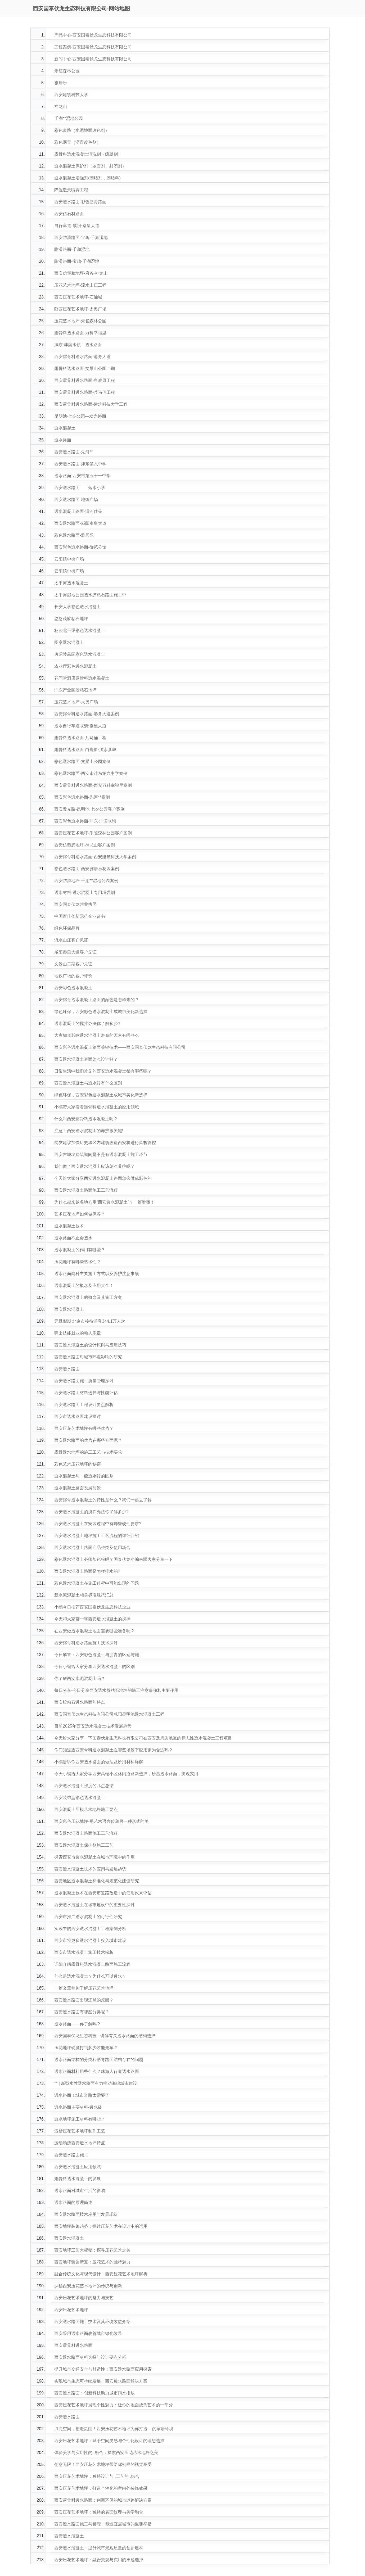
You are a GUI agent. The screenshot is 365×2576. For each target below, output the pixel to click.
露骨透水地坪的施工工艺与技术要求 (88, 1452)
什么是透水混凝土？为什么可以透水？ (90, 1976)
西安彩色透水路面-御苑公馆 (80, 547)
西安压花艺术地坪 (71, 2309)
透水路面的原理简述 (73, 2202)
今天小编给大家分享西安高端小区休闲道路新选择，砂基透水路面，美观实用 (126, 1773)
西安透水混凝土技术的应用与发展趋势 (90, 1869)
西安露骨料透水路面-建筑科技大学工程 (91, 404)
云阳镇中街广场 (69, 559)
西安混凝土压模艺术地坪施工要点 (86, 1809)
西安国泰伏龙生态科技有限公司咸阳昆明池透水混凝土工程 (109, 1714)
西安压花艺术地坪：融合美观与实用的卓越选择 (98, 2559)
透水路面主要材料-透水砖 (78, 2107)
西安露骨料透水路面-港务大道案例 (86, 714)
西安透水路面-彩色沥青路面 (80, 202)
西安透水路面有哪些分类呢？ (81, 2012)
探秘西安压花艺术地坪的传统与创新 (88, 2286)
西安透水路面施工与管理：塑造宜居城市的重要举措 (103, 2524)
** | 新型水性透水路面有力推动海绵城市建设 (95, 2083)
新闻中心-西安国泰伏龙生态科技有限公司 (93, 59)
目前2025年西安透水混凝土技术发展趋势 (93, 1726)
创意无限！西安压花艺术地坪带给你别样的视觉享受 (103, 2464)
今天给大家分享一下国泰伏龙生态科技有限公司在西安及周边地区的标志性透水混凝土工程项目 (143, 1738)
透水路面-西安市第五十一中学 (82, 475)
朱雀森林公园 (67, 71)
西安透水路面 (67, 1369)
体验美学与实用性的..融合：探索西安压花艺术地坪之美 (106, 2452)
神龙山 (60, 106)
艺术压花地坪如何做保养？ (79, 1214)
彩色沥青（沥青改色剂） (77, 142)
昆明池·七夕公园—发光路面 (80, 416)
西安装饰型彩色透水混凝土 (79, 1797)
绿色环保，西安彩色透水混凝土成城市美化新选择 (100, 1011)
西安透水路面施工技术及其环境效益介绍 (92, 2321)
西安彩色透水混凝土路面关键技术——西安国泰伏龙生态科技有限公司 (120, 1047)
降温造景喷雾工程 (71, 190)
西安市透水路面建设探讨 (77, 1416)
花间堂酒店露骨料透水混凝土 (81, 678)
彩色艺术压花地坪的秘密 (77, 1464)
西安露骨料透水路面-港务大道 (82, 356)
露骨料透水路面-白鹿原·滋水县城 (85, 749)
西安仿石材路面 (69, 213)
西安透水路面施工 (71, 2155)
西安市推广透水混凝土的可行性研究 (88, 1916)
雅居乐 (60, 82)
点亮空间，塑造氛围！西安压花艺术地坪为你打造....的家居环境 (113, 2428)
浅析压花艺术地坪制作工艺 (79, 2131)
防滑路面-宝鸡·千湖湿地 (76, 261)
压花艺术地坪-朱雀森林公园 (80, 321)
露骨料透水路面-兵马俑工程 (80, 737)
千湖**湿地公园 (68, 118)
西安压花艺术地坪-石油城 (78, 297)
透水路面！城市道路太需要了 (81, 2095)
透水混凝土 (64, 428)
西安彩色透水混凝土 (73, 988)
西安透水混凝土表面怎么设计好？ (86, 1059)
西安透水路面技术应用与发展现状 (86, 2214)
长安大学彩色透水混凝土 (77, 606)
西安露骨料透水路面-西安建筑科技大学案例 (95, 857)
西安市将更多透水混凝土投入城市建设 (90, 1940)
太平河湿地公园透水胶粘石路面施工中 (90, 595)
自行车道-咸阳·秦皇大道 (76, 225)
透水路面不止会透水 (73, 1238)
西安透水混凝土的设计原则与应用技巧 (90, 1345)
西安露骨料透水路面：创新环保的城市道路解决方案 (103, 2500)
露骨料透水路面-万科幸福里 (80, 333)
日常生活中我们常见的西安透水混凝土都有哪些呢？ (103, 1071)
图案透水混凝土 (69, 642)
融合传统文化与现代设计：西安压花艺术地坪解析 (100, 2274)
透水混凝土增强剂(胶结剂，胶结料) (87, 178)
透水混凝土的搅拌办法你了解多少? (87, 1023)
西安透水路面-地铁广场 (76, 499)
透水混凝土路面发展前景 (77, 1488)
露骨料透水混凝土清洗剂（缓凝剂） (88, 154)
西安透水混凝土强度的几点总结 (84, 1785)
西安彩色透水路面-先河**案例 (82, 797)
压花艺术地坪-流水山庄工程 (80, 285)
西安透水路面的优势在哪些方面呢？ (88, 1440)
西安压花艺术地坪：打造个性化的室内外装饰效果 (100, 2488)
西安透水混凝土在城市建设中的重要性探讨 (94, 1904)
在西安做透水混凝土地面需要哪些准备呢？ (94, 1631)
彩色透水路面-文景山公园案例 (82, 761)
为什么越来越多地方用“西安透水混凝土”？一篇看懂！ (104, 1202)
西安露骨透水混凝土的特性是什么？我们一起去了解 (103, 1500)
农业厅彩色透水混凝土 (75, 666)
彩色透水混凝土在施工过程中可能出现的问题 (96, 1583)
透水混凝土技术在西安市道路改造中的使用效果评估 (103, 1893)
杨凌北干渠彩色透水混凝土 (79, 630)
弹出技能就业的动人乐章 (77, 1333)
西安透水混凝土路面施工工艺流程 (86, 1190)
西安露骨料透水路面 (73, 2345)
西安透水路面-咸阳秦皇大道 (80, 523)
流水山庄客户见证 (71, 940)
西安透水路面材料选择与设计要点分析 (90, 2357)
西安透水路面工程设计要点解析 (84, 1404)
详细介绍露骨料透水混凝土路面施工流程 (92, 1964)
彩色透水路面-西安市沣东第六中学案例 (91, 773)
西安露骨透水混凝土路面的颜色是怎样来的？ (96, 999)
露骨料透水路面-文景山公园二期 (84, 368)
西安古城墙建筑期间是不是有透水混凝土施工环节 (100, 1154)
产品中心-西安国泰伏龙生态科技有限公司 (93, 35)
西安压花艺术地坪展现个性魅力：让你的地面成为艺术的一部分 (113, 2405)
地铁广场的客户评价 (73, 976)
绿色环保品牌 (67, 928)
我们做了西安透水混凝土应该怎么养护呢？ (94, 1166)
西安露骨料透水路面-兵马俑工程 (84, 392)
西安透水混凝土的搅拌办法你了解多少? (91, 1512)
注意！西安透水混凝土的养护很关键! (88, 1130)
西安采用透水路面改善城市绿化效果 (88, 2333)
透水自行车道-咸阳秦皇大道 (80, 726)
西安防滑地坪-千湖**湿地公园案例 (86, 880)
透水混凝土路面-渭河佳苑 (78, 511)
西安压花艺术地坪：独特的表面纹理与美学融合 (98, 2512)
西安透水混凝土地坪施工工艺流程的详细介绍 (96, 1535)
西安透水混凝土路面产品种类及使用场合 (92, 1547)
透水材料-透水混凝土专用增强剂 (84, 892)
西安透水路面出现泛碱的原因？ (84, 2000)
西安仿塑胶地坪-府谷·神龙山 (81, 273)
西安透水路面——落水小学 (79, 487)
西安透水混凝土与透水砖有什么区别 (88, 1083)
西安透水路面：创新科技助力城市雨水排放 (94, 2393)
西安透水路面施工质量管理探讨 (84, 1381)
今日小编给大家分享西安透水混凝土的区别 (94, 1666)
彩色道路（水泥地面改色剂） (81, 130)
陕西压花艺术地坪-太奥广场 (80, 309)
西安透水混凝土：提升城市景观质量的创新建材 (98, 2548)
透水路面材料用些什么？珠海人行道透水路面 (96, 2071)
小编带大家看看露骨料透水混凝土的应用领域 (96, 1107)
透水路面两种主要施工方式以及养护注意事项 (96, 1273)
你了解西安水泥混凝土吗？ (79, 1678)
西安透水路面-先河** (73, 452)
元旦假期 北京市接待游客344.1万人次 (89, 1321)
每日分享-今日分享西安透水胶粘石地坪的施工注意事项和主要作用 (116, 1690)
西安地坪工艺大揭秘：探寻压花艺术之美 (92, 2250)
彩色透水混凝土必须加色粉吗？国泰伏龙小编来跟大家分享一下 (113, 1559)
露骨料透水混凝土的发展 (77, 2178)
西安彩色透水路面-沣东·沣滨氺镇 (85, 821)
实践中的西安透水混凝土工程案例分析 (90, 1928)
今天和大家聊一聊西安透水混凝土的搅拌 (92, 1619)
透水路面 (62, 440)
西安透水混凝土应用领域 (77, 2166)
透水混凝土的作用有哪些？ (79, 1250)
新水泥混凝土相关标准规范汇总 (84, 1595)
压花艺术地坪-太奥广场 (76, 702)
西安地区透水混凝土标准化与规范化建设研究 (96, 1881)
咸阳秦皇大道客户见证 (75, 952)
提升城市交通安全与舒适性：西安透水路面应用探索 (103, 2369)
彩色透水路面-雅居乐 (74, 535)
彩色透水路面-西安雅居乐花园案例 (86, 868)
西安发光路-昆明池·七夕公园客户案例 (89, 809)
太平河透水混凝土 (71, 583)
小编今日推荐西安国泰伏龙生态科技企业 (92, 1607)
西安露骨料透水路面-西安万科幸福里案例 (93, 785)
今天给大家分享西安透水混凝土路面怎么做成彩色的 (103, 1178)
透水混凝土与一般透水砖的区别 (84, 1476)
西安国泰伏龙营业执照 (75, 904)
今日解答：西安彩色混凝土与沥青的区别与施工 (98, 1654)
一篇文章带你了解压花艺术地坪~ (85, 1988)
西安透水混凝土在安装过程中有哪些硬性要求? (97, 1523)
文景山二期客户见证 (73, 964)
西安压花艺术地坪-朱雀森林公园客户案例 (93, 833)
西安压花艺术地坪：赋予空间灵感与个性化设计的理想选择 (109, 2440)
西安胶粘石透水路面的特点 (79, 1702)
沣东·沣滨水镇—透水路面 (78, 344)
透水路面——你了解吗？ (77, 2024)
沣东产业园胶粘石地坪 (75, 690)
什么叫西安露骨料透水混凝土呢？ (86, 1119)
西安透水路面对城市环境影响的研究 (88, 1357)
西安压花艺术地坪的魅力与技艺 (84, 2297)
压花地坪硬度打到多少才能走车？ (86, 2047)
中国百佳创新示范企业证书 (79, 916)
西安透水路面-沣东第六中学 (80, 464)
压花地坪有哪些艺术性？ (77, 1261)
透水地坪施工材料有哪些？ (79, 2119)
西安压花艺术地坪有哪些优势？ (84, 1428)
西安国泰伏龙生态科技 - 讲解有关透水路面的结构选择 (104, 2035)
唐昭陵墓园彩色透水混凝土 (79, 654)
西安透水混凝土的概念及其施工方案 (88, 1297)
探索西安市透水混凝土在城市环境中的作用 (94, 1857)
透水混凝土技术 (69, 1226)
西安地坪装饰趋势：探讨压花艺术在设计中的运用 (100, 2226)
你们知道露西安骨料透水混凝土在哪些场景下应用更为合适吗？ (113, 1750)
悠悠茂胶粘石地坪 (71, 618)
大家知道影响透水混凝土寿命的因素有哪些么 (96, 1035)
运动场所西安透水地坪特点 (79, 2143)
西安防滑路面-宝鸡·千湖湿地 (81, 237)
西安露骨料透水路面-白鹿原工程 (84, 380)
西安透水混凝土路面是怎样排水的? (87, 1571)
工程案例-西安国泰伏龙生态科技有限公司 (93, 47)
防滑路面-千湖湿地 (71, 249)
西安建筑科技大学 (71, 94)
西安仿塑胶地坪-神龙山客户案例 (84, 845)
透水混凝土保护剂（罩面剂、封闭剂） (90, 166)
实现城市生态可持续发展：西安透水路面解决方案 (100, 2381)
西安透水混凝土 (69, 1309)
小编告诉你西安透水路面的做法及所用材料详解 (98, 1762)
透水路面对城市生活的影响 (79, 2190)
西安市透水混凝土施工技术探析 (84, 1952)
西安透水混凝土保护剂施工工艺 (84, 1845)
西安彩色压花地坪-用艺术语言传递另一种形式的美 (101, 1821)
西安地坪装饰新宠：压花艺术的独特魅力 (92, 2262)
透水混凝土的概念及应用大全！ (84, 1285)
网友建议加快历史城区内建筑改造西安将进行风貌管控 (105, 1142)
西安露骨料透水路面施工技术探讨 (86, 1642)
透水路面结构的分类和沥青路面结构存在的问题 (98, 2059)
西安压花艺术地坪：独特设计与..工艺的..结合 (96, 2476)
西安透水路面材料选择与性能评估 (86, 1392)
